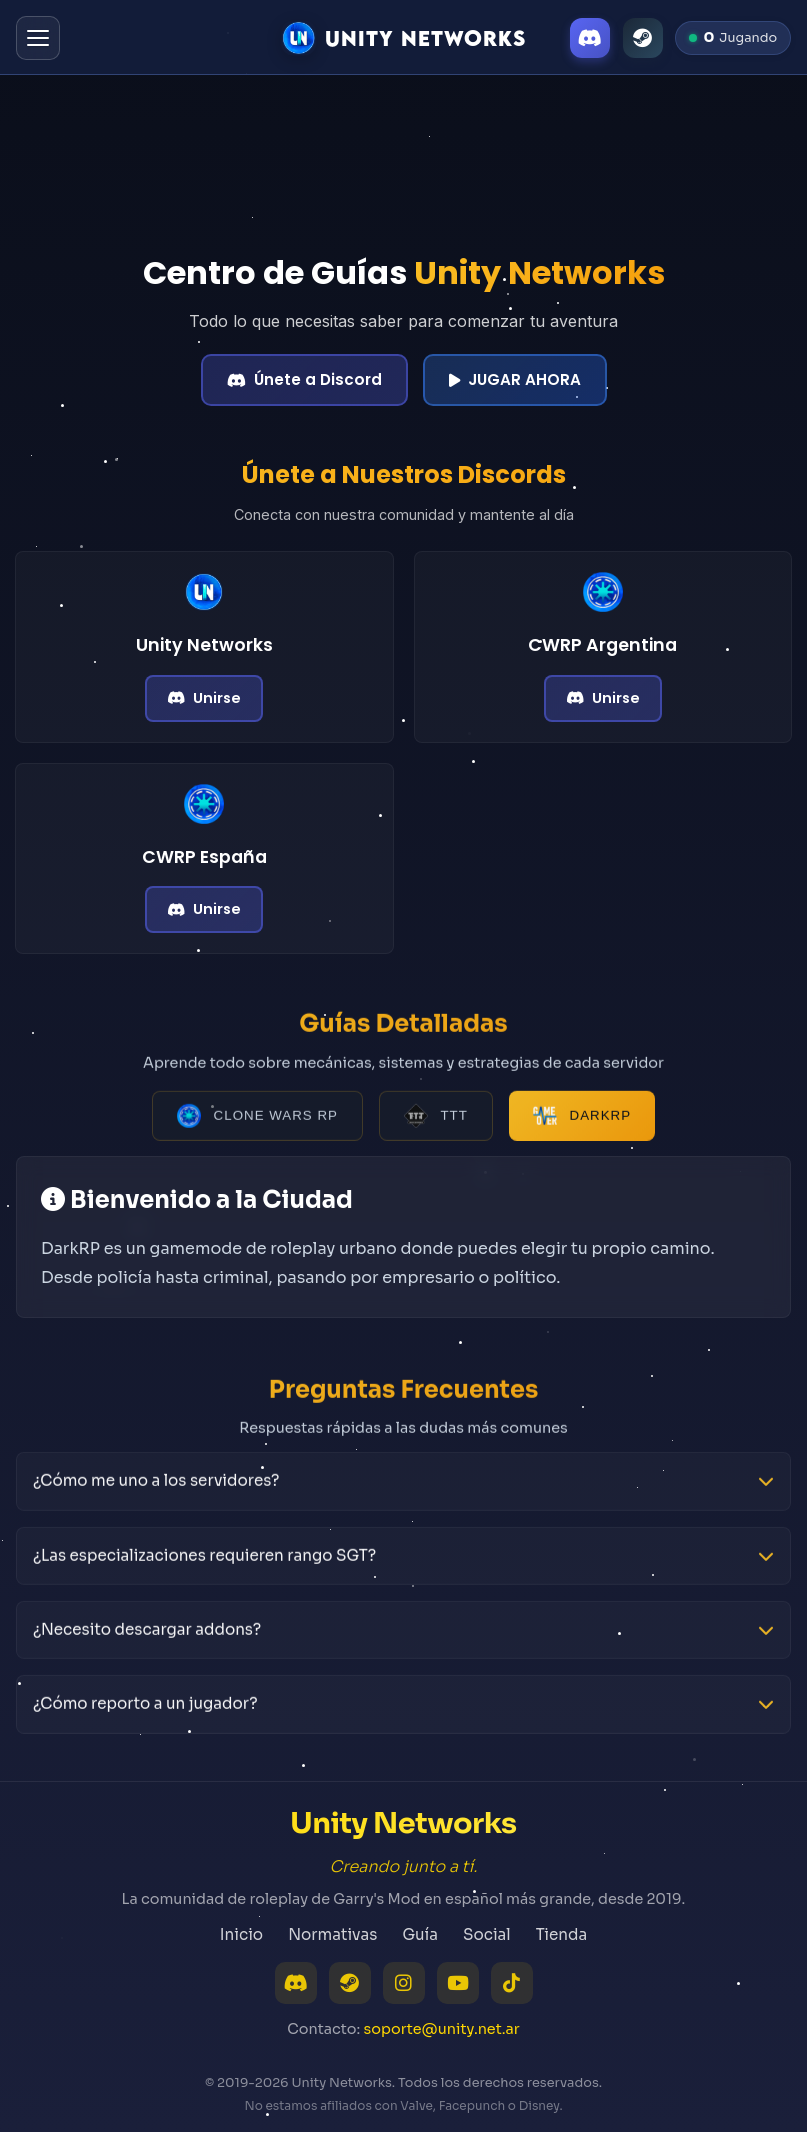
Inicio (241, 1934)
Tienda (561, 1934)
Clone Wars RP (257, 1122)
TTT (436, 1122)
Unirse (204, 698)
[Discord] (590, 38)
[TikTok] (512, 1983)
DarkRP (582, 1122)
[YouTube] (458, 1983)
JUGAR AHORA (515, 379)
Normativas (332, 1934)
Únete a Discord (304, 379)
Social (487, 1934)
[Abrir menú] (38, 38)
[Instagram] (404, 1983)
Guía (420, 1934)
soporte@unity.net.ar (442, 2029)
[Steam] (643, 38)
